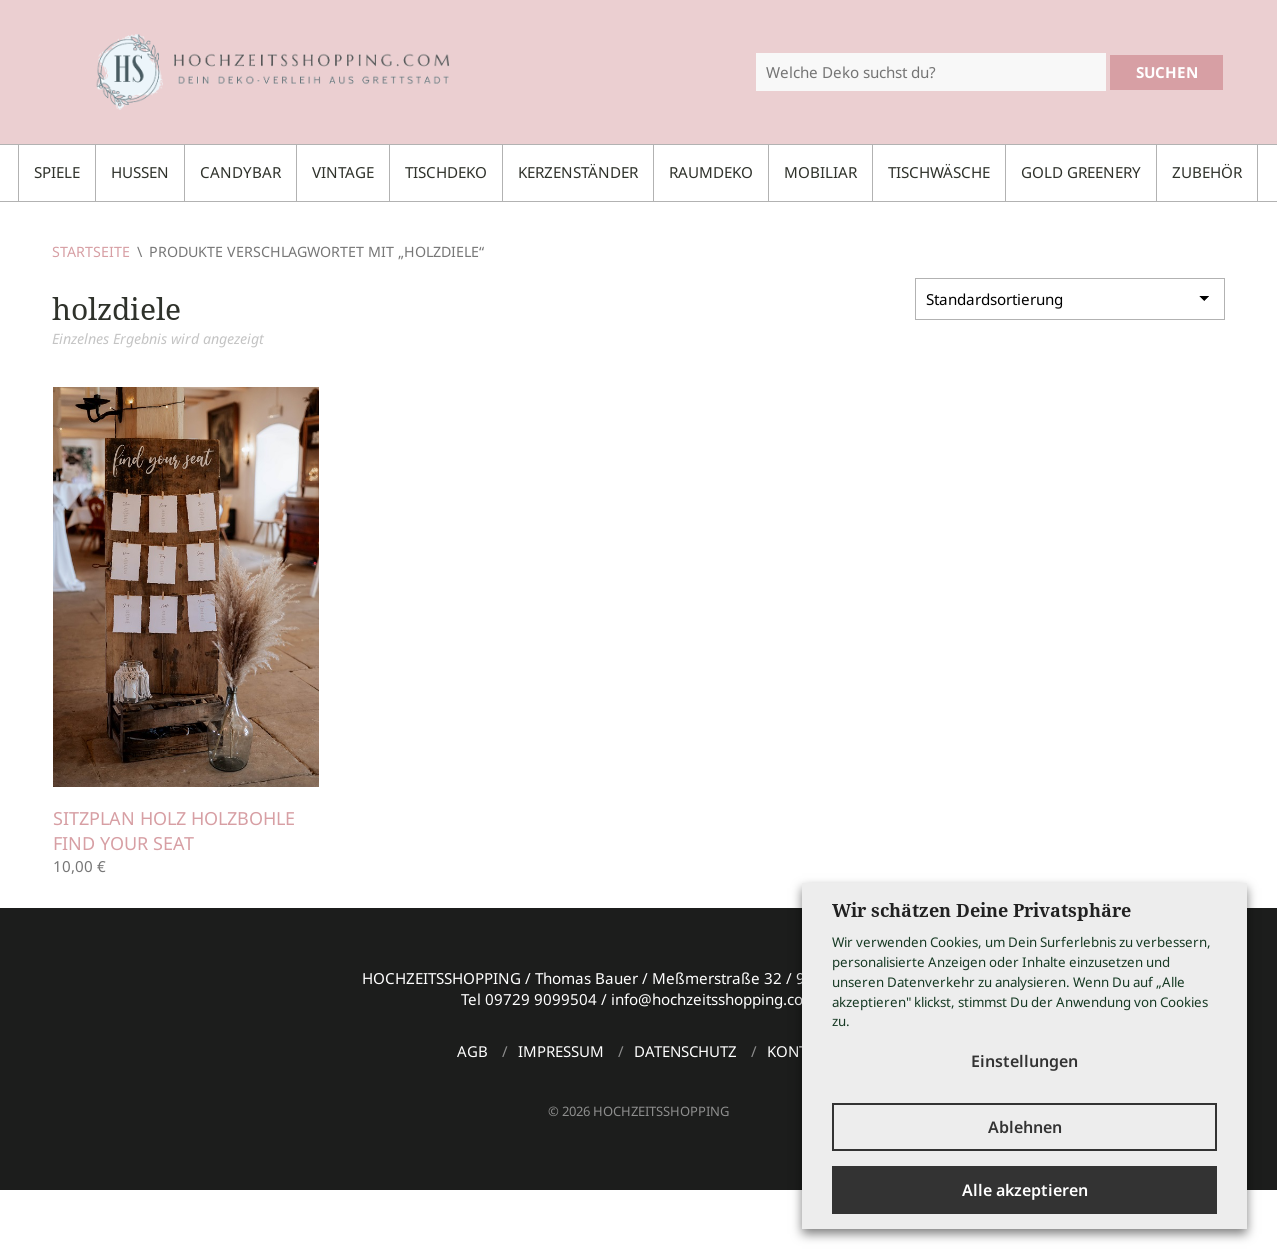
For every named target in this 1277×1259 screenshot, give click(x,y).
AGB (472, 1051)
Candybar (240, 172)
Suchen (1167, 72)
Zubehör (1207, 172)
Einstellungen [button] (1024, 1061)
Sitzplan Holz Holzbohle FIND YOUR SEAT (174, 830)
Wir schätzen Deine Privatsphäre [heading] (981, 910)
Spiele (57, 172)
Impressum (561, 1051)
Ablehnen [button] (1025, 1127)
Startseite (91, 251)
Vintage (343, 172)
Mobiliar (820, 172)
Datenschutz (685, 1051)
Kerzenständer (578, 172)
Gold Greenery (1081, 172)
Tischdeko (446, 172)
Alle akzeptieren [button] (1025, 1190)
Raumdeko (711, 172)
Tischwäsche (939, 172)
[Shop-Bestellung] (1070, 299)
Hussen (140, 172)
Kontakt (800, 1051)
